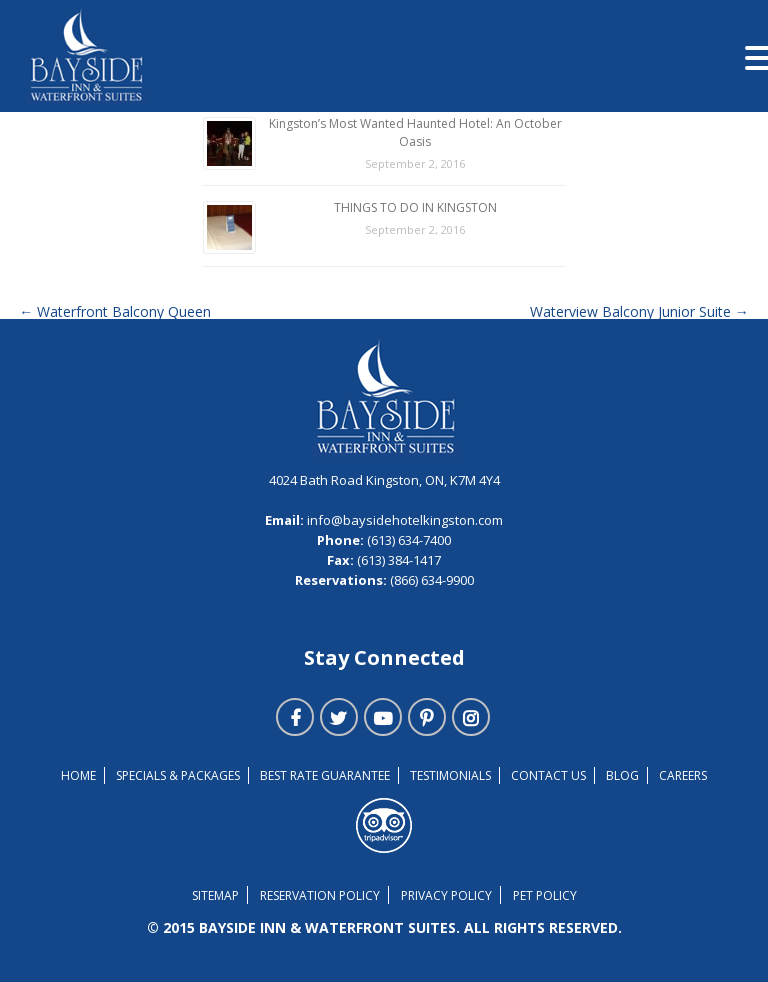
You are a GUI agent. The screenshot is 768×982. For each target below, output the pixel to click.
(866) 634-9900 (430, 580)
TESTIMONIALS (450, 775)
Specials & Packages (178, 775)
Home (78, 775)
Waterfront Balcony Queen (115, 311)
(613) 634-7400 (407, 540)
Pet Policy (545, 895)
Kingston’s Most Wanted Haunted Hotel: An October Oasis (415, 132)
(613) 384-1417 (397, 560)
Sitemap (215, 895)
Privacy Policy (446, 895)
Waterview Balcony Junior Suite (639, 311)
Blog (622, 775)
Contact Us (548, 775)
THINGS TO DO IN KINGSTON (415, 207)
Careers (683, 775)
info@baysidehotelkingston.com (405, 520)
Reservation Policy (320, 895)
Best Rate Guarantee (325, 775)
